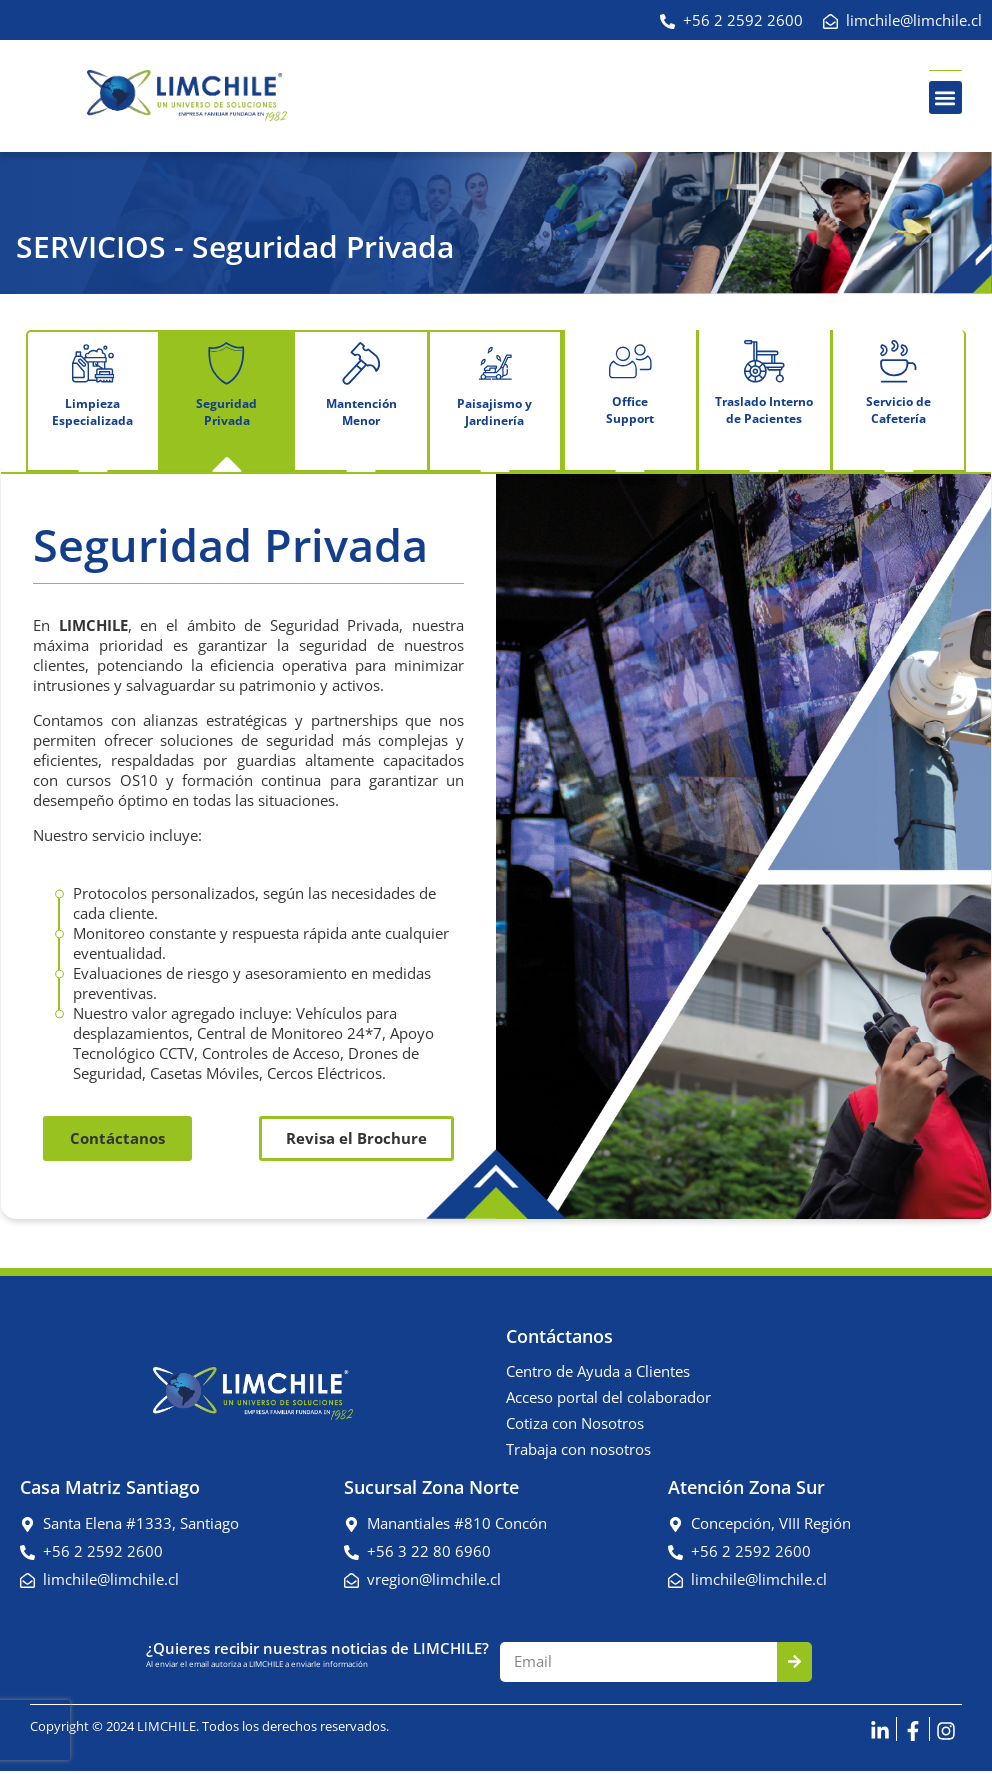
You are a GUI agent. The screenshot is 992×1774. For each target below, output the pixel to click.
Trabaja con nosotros (578, 1452)
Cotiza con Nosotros (575, 1426)
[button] (945, 97)
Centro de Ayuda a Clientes (598, 1374)
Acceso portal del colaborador (608, 1400)
